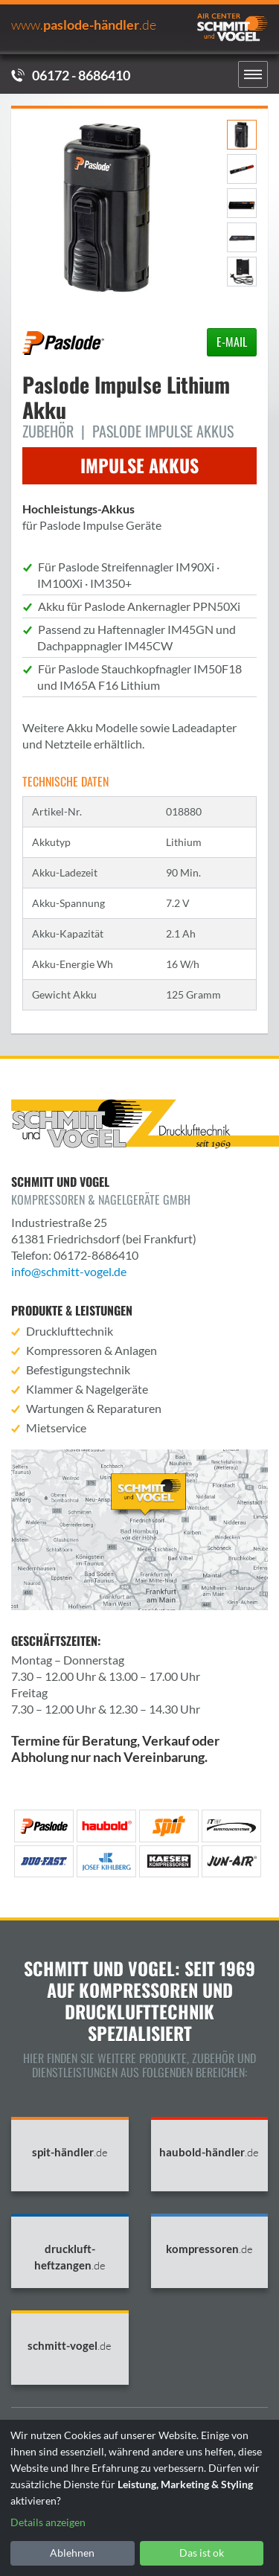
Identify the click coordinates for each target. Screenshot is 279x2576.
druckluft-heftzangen (70, 2257)
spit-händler (70, 2152)
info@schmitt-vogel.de (68, 1271)
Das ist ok (201, 2552)
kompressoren (209, 2249)
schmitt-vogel (70, 2346)
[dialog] (139, 2498)
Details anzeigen (48, 2522)
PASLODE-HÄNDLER (83, 25)
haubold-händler (209, 2152)
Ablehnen (72, 2552)
